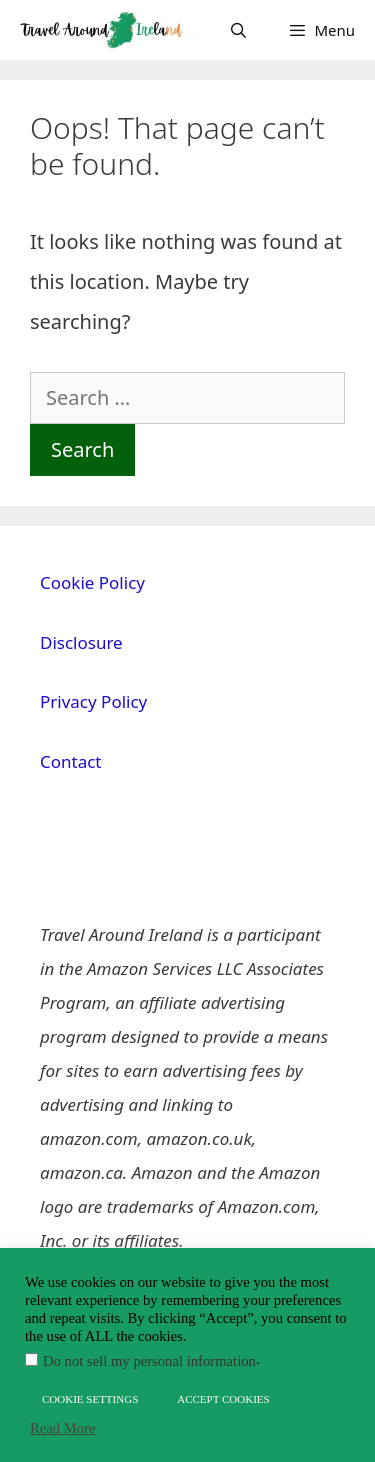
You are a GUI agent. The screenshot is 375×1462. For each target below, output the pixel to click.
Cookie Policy (92, 582)
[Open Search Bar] (238, 30)
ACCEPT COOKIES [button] (223, 1399)
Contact (71, 761)
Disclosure (81, 642)
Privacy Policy (93, 701)
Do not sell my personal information (149, 1361)
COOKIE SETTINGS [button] (90, 1399)
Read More (63, 1428)
